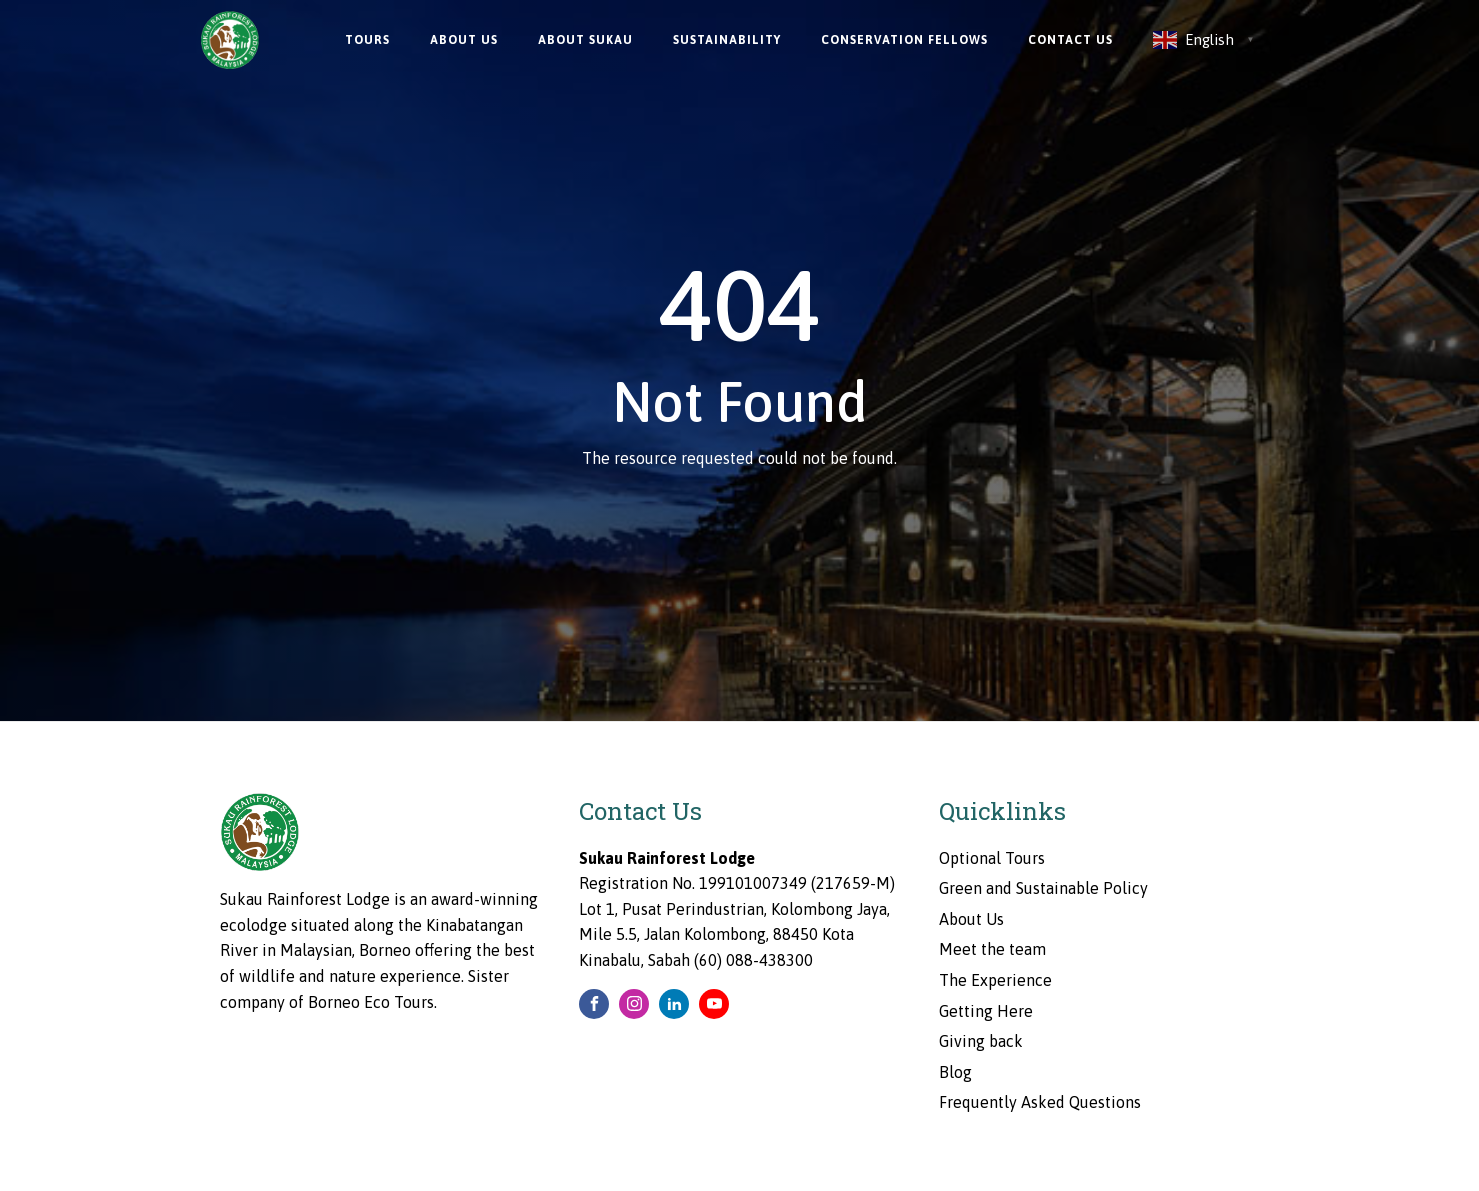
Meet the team (992, 949)
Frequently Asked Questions (1040, 1102)
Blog (955, 1072)
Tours (367, 40)
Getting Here (986, 1011)
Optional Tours (992, 858)
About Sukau (585, 40)
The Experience (995, 980)
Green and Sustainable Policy (1043, 888)
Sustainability (727, 40)
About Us (464, 40)
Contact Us (1070, 40)
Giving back (981, 1041)
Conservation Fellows (904, 40)
